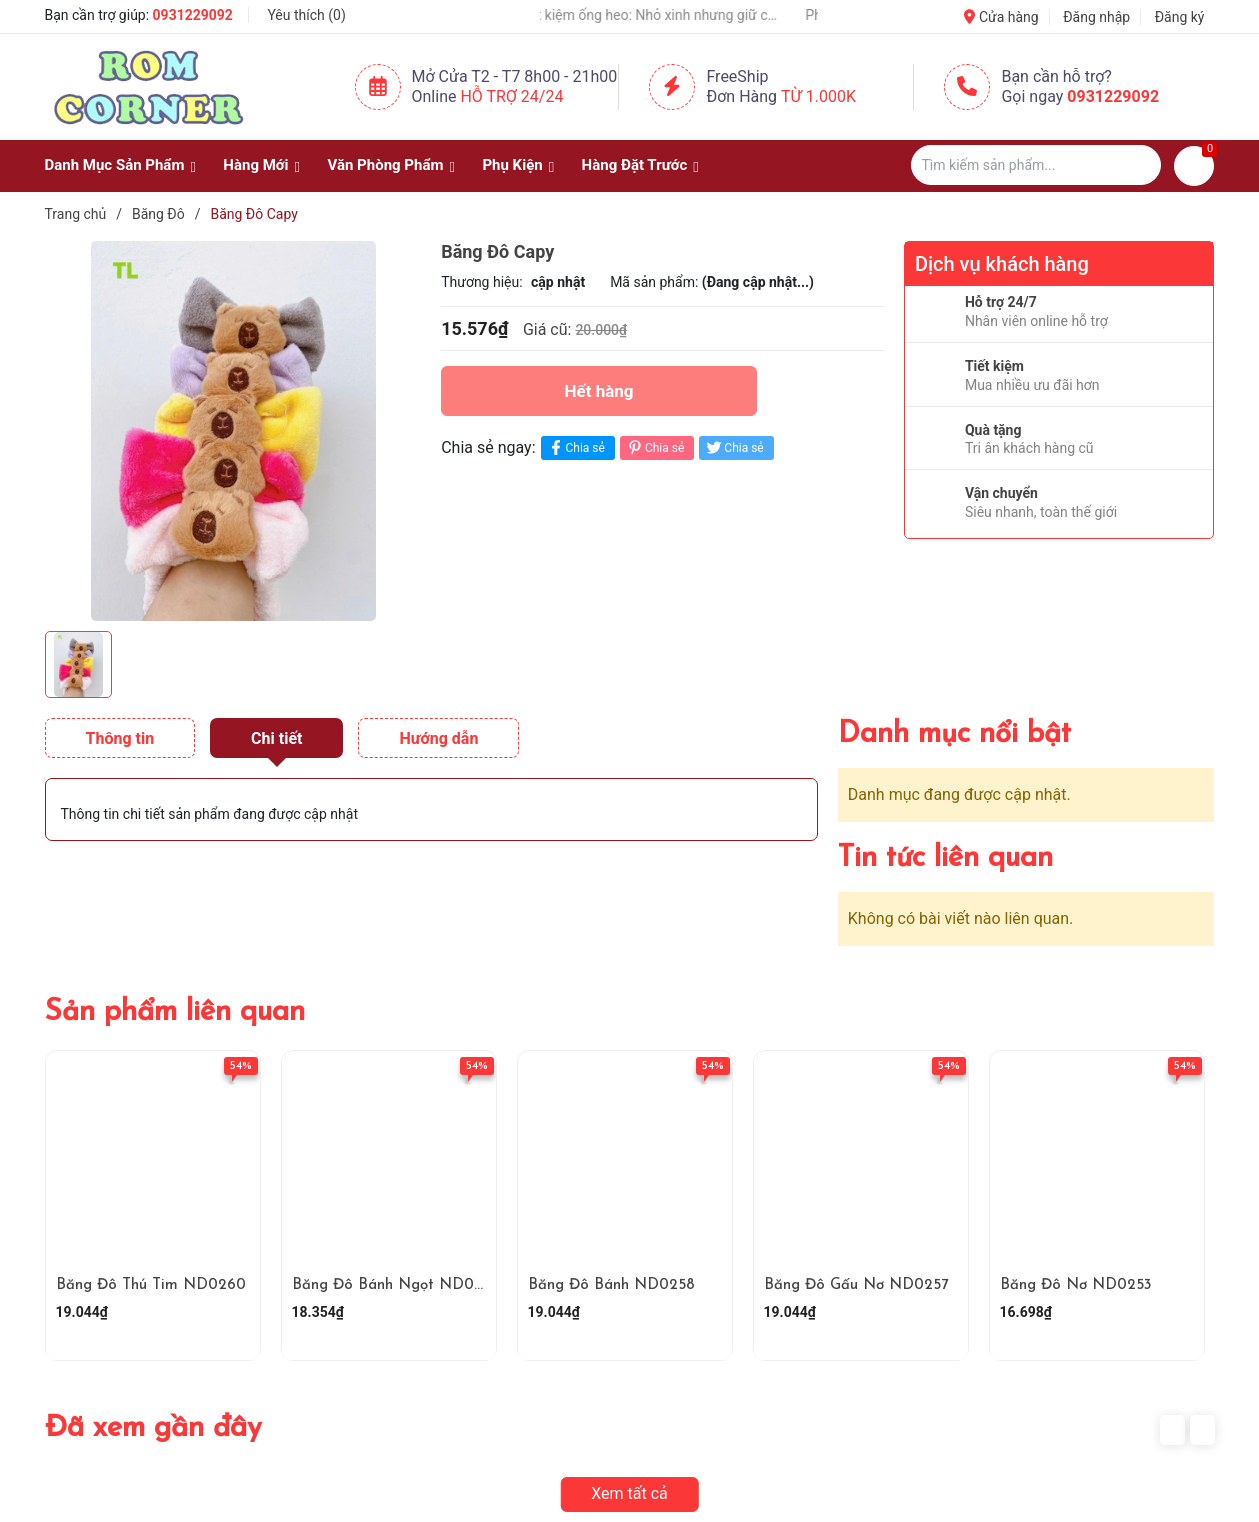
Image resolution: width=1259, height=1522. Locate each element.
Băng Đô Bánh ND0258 (611, 1285)
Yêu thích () (306, 15)
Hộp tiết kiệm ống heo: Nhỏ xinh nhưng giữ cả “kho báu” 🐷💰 (658, 15)
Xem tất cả (629, 1493)
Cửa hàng (1001, 17)
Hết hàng (599, 391)
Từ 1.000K (818, 96)
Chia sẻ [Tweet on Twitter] (733, 447)
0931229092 (193, 15)
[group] (233, 431)
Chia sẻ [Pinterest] (654, 447)
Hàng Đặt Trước (635, 165)
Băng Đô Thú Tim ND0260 (151, 1285)
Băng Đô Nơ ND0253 (1076, 1285)
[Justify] (1136, 165)
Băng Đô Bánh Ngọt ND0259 (396, 1285)
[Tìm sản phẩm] (1036, 165)
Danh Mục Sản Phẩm (115, 165)
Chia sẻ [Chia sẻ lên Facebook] (575, 447)
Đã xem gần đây (153, 1428)
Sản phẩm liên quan (175, 1012)
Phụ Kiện (512, 165)
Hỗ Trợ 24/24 (511, 96)
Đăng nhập (1096, 17)
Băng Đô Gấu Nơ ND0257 (856, 1285)
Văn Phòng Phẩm (385, 165)
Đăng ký (1180, 17)
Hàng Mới (255, 165)
